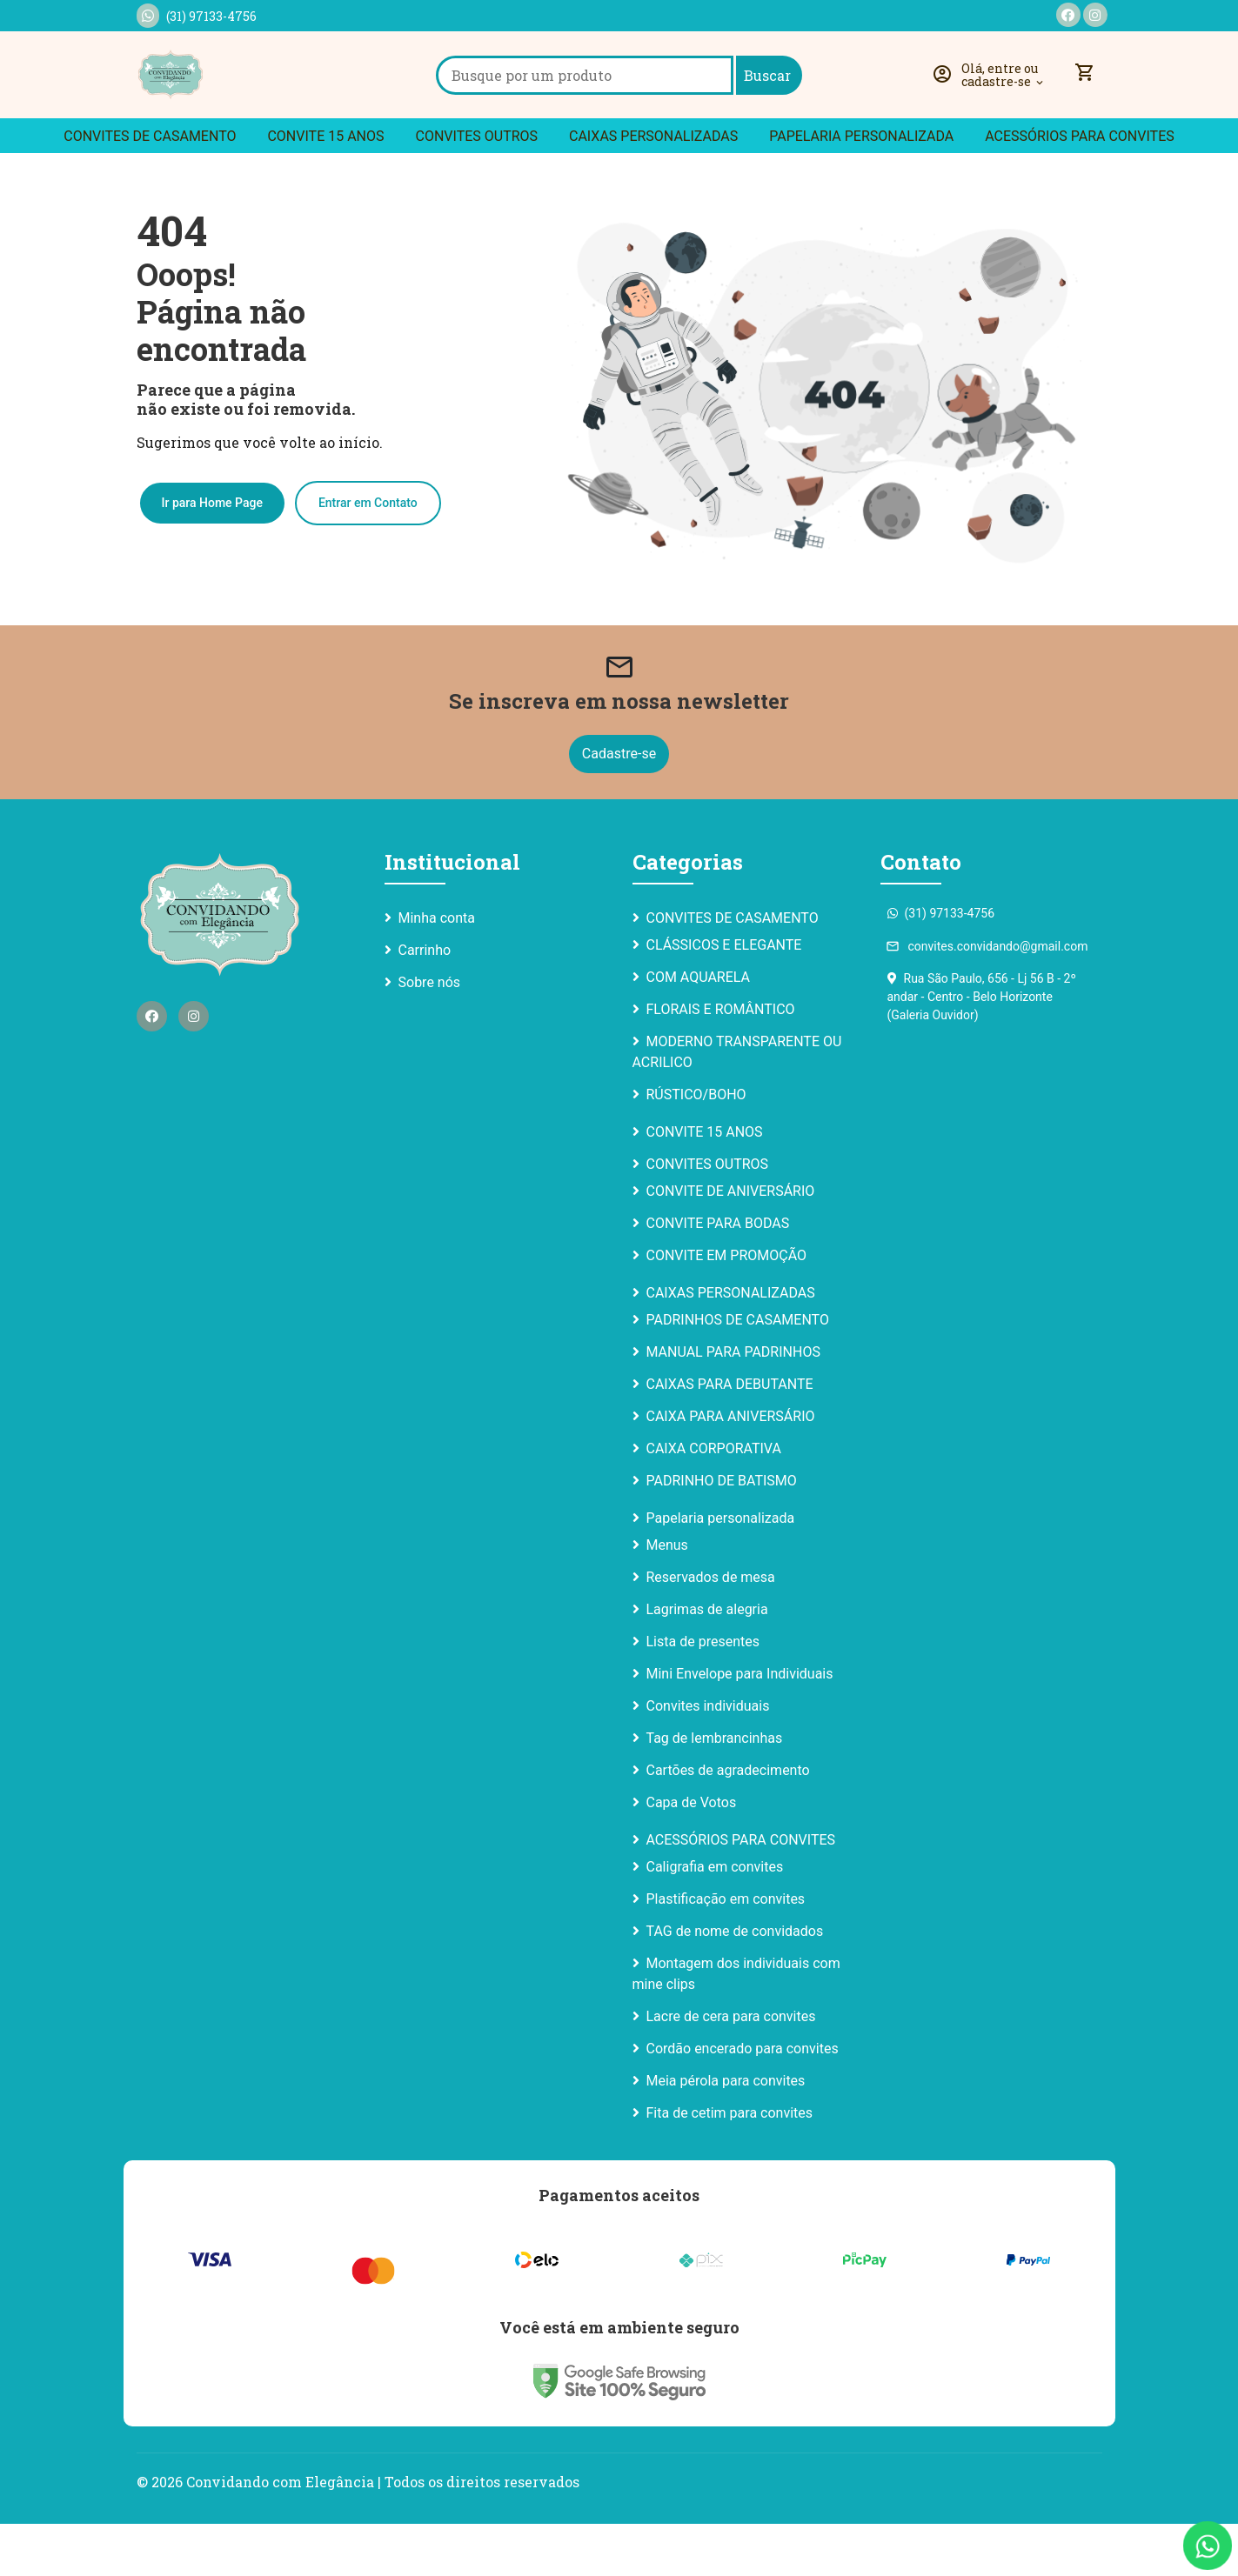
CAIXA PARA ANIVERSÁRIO (730, 1468)
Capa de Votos (691, 1854)
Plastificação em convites (726, 1951)
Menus (667, 1597)
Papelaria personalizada (861, 188)
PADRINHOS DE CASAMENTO (737, 1372)
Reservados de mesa (710, 1629)
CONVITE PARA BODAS (718, 1275)
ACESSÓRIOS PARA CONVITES (1079, 188)
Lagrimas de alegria (707, 1661)
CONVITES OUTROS (476, 188)
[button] (992, 101)
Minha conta (436, 970)
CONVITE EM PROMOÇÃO (726, 1307)
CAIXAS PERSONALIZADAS (653, 188)
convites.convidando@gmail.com (987, 998)
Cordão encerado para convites (742, 2100)
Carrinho (425, 1002)
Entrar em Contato (368, 553)
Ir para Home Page (212, 553)
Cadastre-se (619, 805)
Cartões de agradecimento (728, 1822)
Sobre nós (429, 1034)
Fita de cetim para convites (729, 2165)
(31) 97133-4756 (197, 15)
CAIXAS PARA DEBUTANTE (729, 1436)
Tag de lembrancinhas (714, 1790)
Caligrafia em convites (715, 1919)
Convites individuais (708, 1758)
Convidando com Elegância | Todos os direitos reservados (382, 2534)
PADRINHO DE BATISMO (721, 1533)
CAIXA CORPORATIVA (713, 1500)
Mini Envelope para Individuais (739, 1726)
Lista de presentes (703, 1693)
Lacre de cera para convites (731, 2068)
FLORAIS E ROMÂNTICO (720, 1061)
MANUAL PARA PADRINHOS (733, 1404)
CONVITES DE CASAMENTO (150, 188)
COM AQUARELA (698, 1029)
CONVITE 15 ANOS (325, 188)
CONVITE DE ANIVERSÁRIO (730, 1243)
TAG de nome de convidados (735, 1983)
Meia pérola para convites (726, 2133)
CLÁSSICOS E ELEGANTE (724, 997)
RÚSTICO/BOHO (696, 1146)
